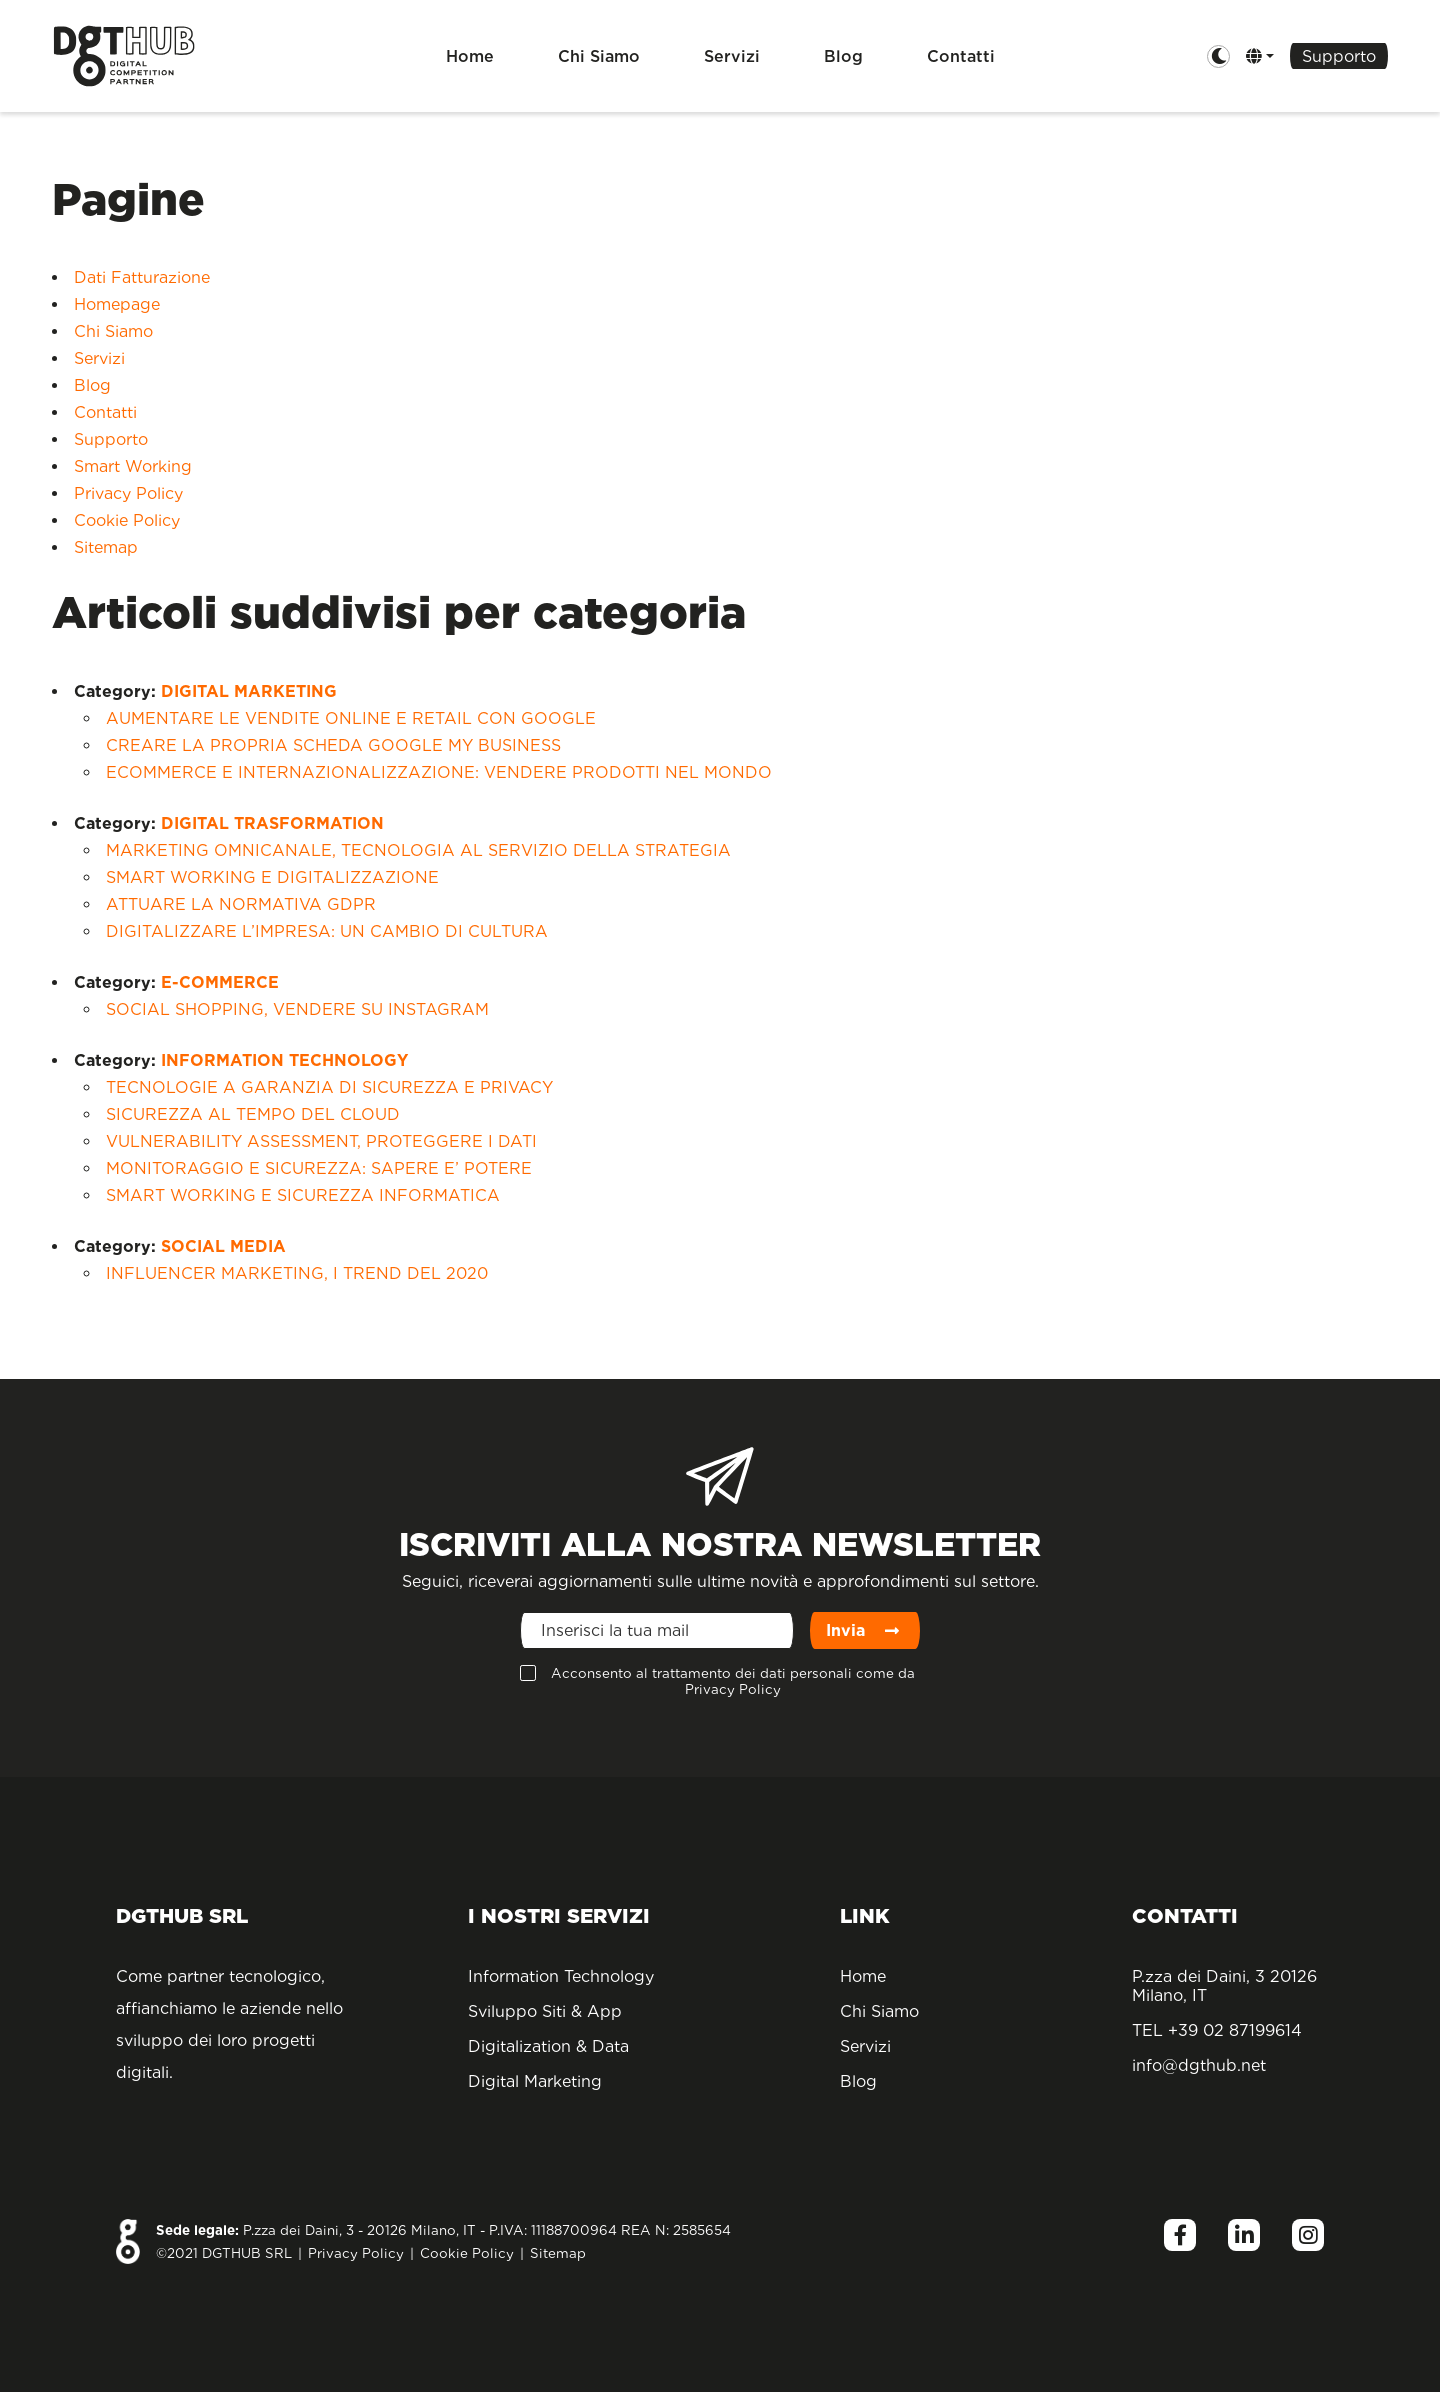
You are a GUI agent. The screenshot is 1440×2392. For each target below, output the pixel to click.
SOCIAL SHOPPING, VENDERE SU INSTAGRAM (297, 1009)
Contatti (961, 56)
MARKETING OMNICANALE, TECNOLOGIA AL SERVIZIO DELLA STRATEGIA (418, 850)
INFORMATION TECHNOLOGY (284, 1060)
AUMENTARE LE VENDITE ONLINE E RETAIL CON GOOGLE (351, 718)
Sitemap (106, 547)
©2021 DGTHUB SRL (224, 2253)
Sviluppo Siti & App (545, 2011)
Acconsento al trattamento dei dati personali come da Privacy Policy (733, 1681)
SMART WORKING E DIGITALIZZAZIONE (272, 877)
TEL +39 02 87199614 (1217, 2030)
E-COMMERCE (220, 982)
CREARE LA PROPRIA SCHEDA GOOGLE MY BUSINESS (333, 745)
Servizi (732, 56)
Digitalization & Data (548, 2046)
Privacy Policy (128, 493)
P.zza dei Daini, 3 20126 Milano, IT (1224, 1986)
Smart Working (133, 466)
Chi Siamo (599, 56)
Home (470, 56)
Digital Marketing (535, 2081)
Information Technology (561, 1976)
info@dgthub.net (1199, 2065)
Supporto (1339, 56)
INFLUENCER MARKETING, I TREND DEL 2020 (297, 1273)
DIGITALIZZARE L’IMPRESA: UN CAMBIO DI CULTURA (327, 931)
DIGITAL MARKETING (249, 691)
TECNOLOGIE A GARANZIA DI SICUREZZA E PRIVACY (329, 1087)
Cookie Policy (127, 520)
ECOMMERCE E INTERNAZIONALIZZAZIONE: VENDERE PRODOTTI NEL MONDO (439, 772)
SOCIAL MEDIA (223, 1246)
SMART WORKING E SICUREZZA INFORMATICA (303, 1195)
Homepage (117, 304)
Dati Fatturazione (142, 277)
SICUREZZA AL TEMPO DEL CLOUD (253, 1114)
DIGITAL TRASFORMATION (272, 823)
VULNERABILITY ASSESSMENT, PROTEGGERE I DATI (321, 1141)
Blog (843, 56)
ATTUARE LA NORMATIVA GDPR (241, 904)
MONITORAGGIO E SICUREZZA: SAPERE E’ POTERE (319, 1168)
